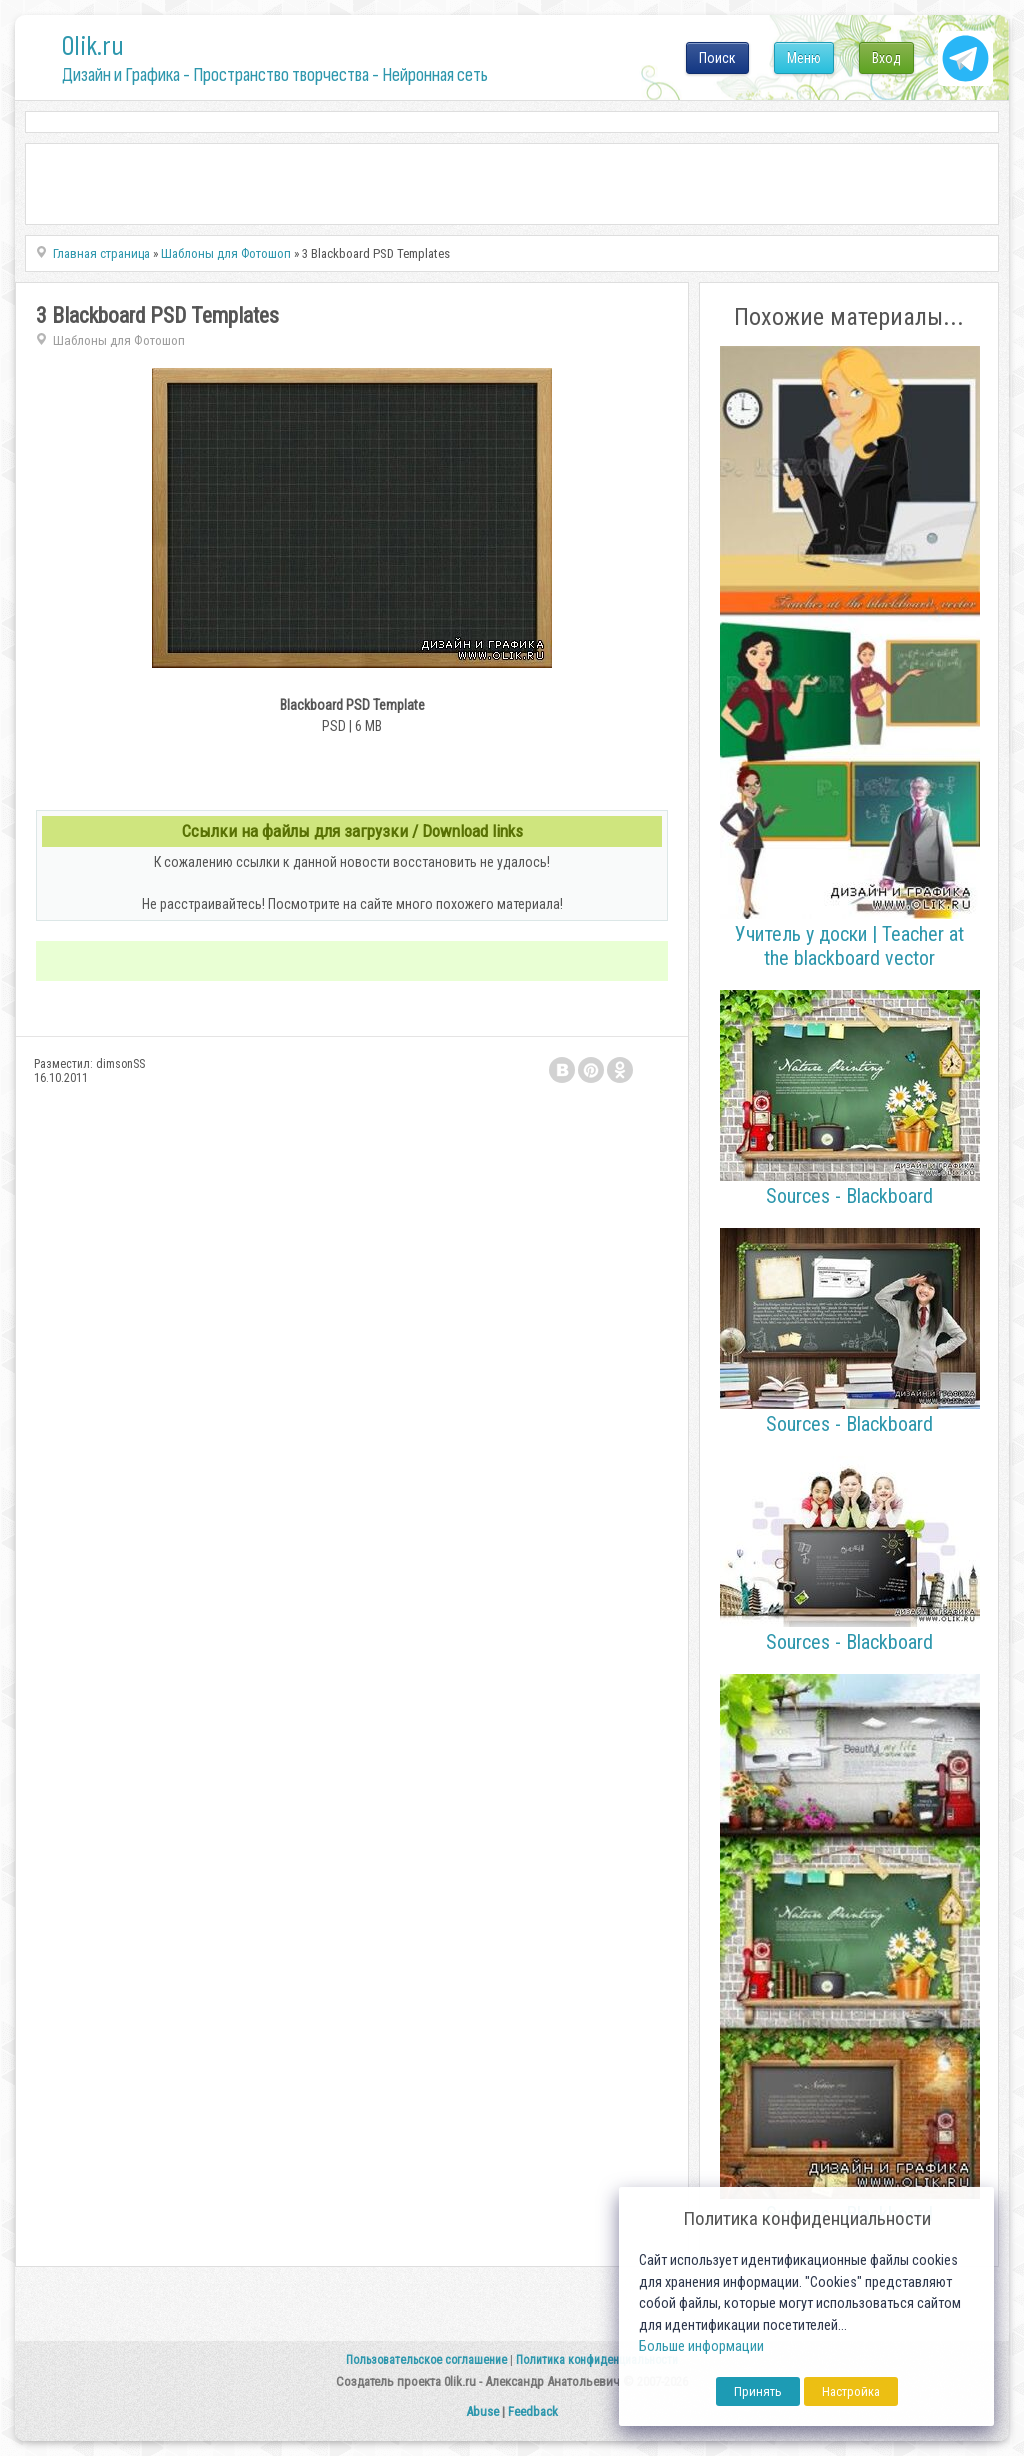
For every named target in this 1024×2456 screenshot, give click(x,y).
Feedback (533, 2411)
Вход (886, 58)
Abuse (482, 2411)
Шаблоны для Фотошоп (119, 340)
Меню (804, 58)
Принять (758, 2391)
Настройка (851, 2391)
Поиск (717, 58)
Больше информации (701, 2346)
